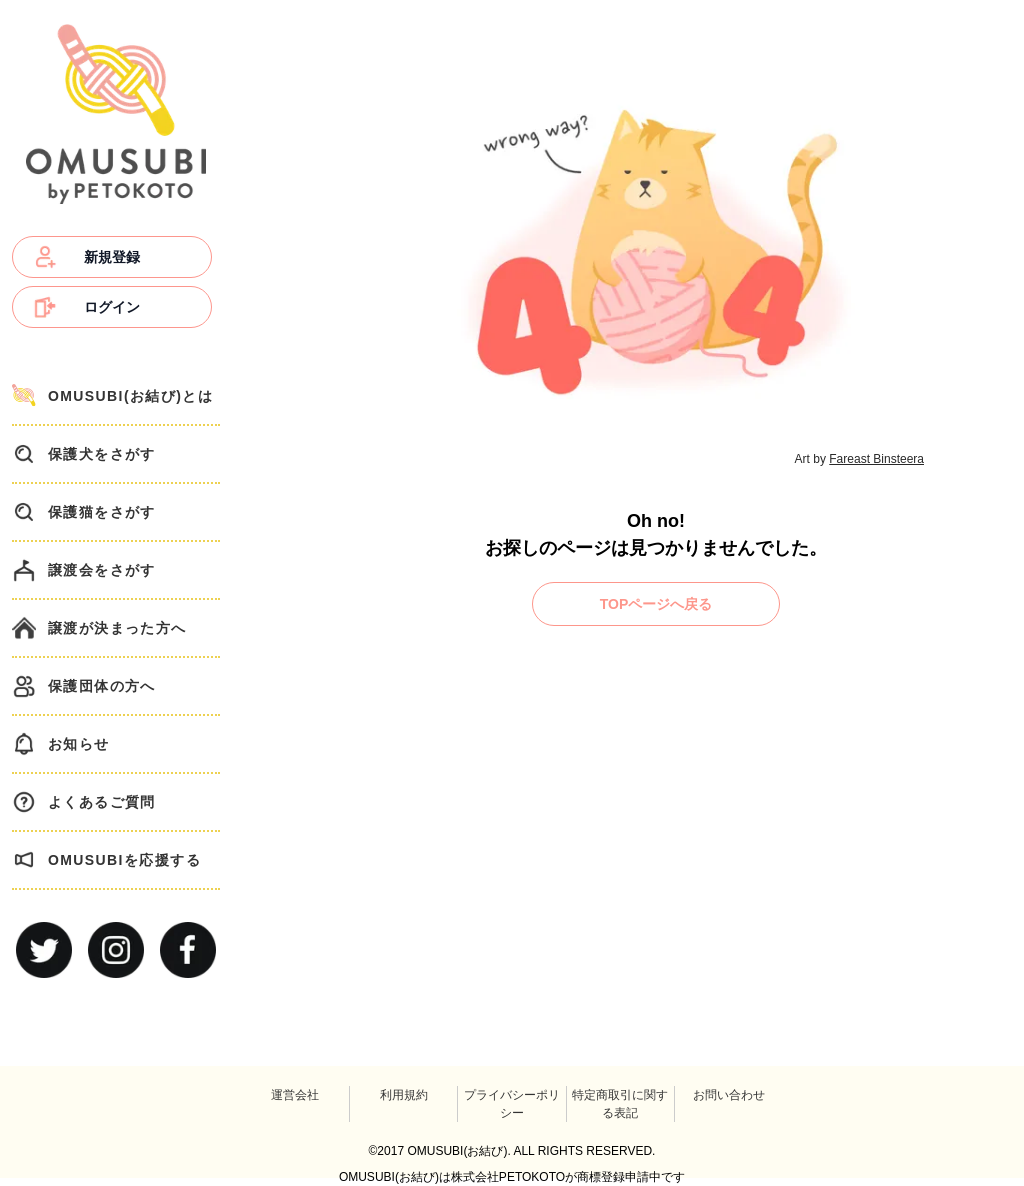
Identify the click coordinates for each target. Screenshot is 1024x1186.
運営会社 (295, 1095)
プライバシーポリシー (512, 1104)
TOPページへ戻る (656, 604)
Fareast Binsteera (876, 459)
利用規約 (404, 1095)
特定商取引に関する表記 (620, 1104)
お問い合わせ (729, 1095)
